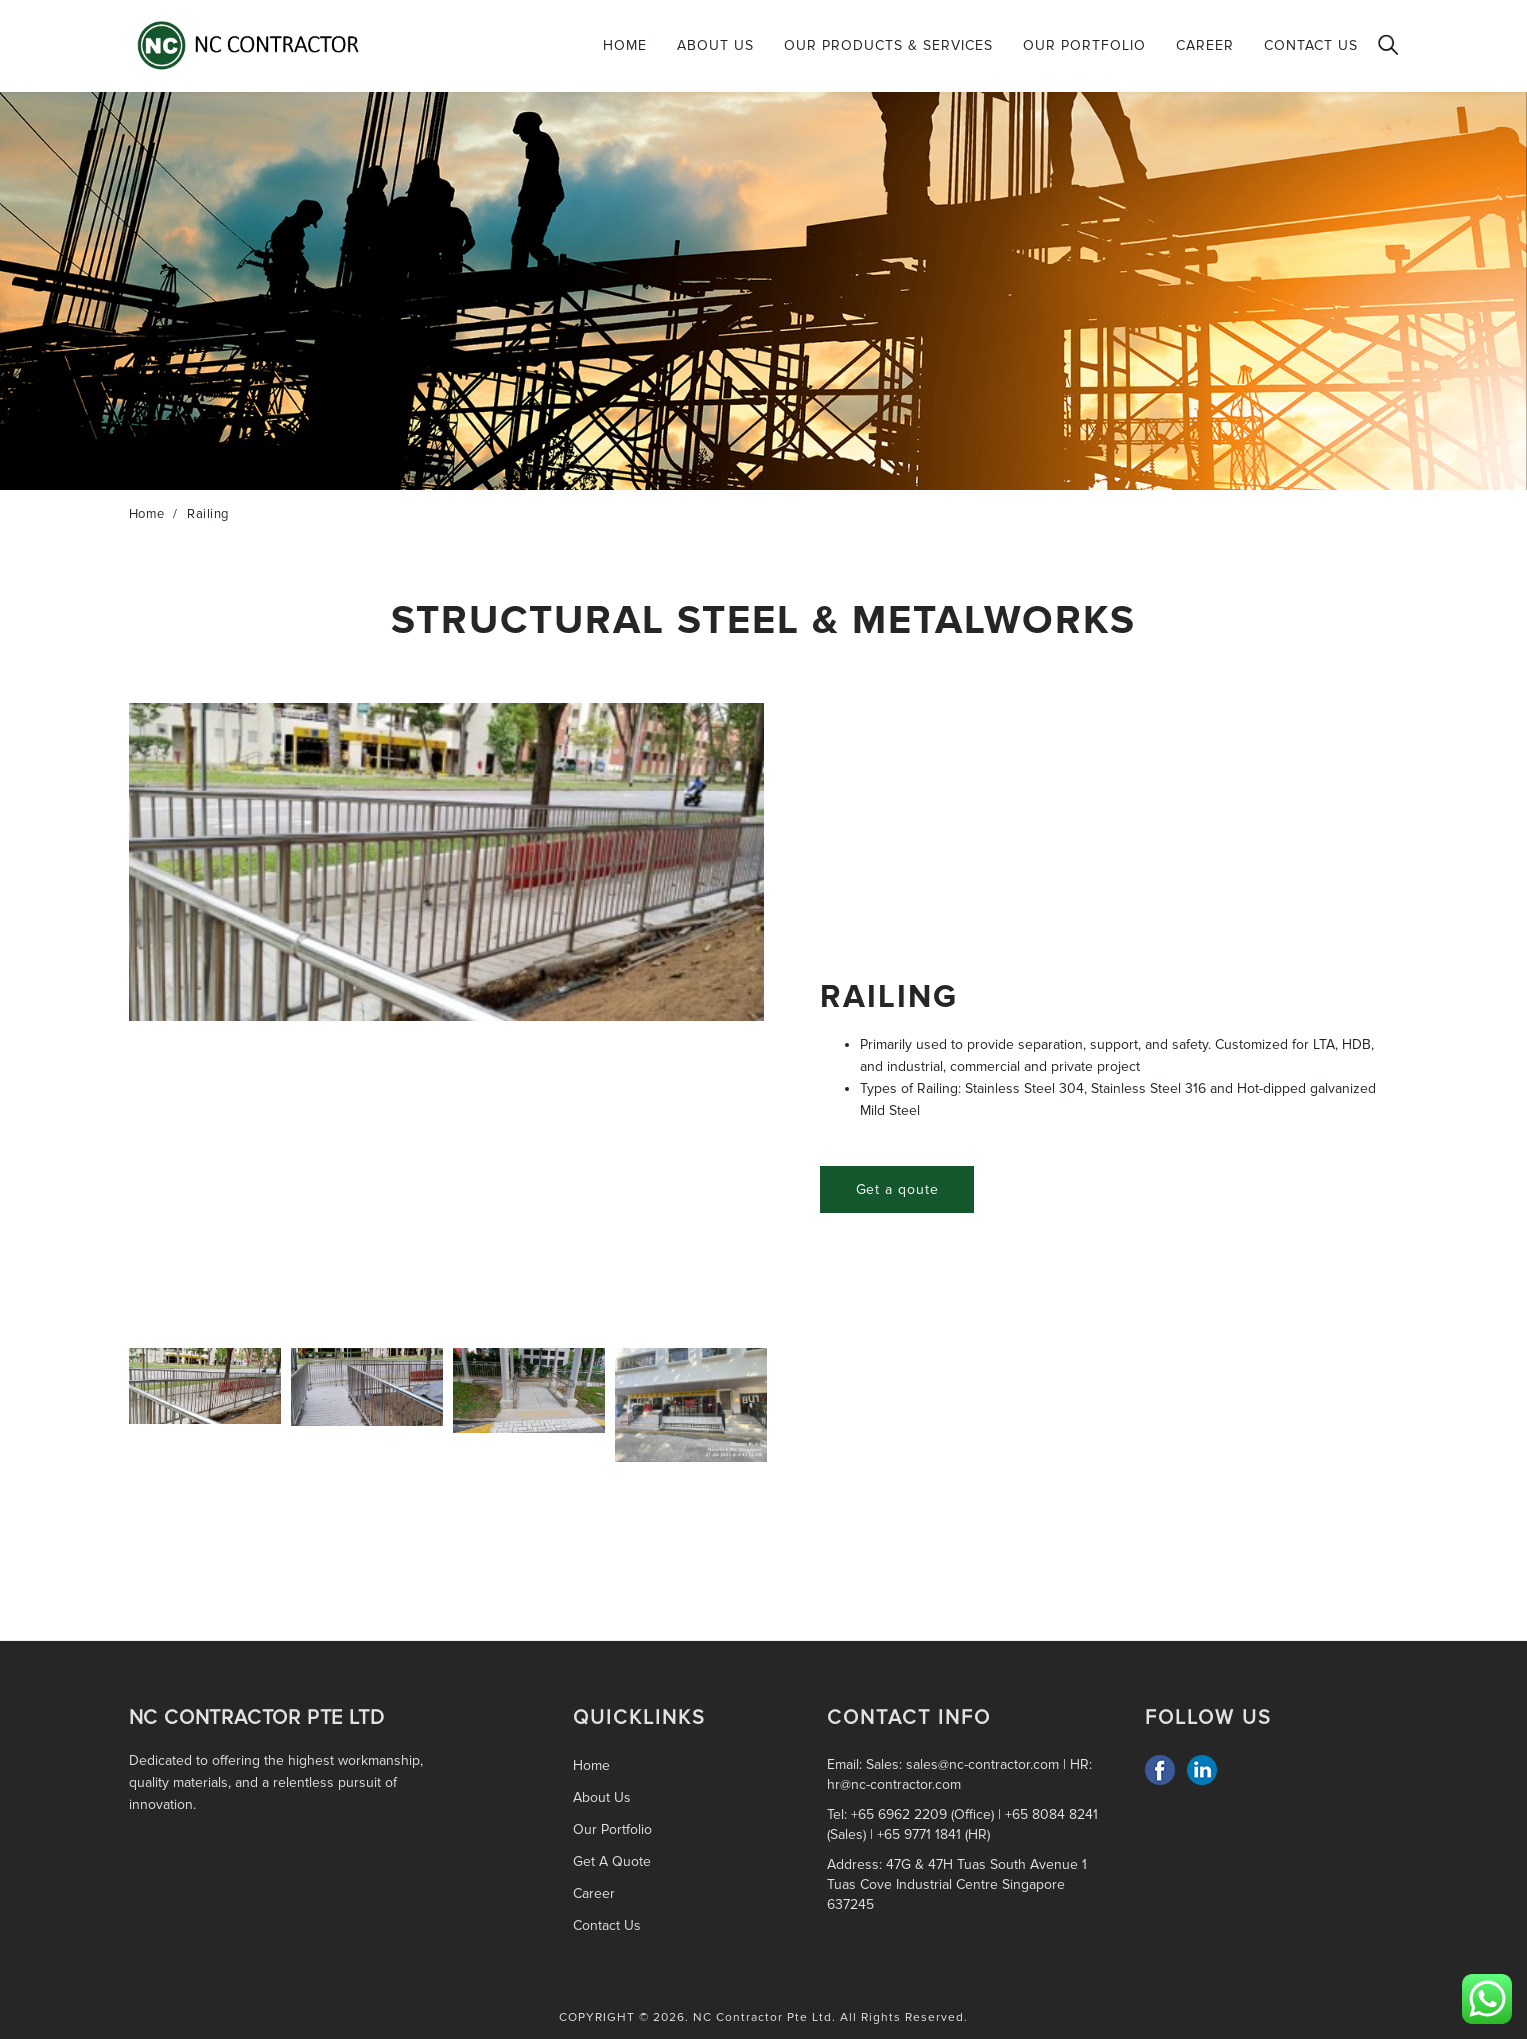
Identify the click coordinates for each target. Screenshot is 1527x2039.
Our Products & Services (888, 45)
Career (1205, 45)
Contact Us (1311, 45)
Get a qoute (897, 1189)
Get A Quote (612, 1861)
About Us (715, 45)
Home (625, 45)
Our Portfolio (1084, 45)
